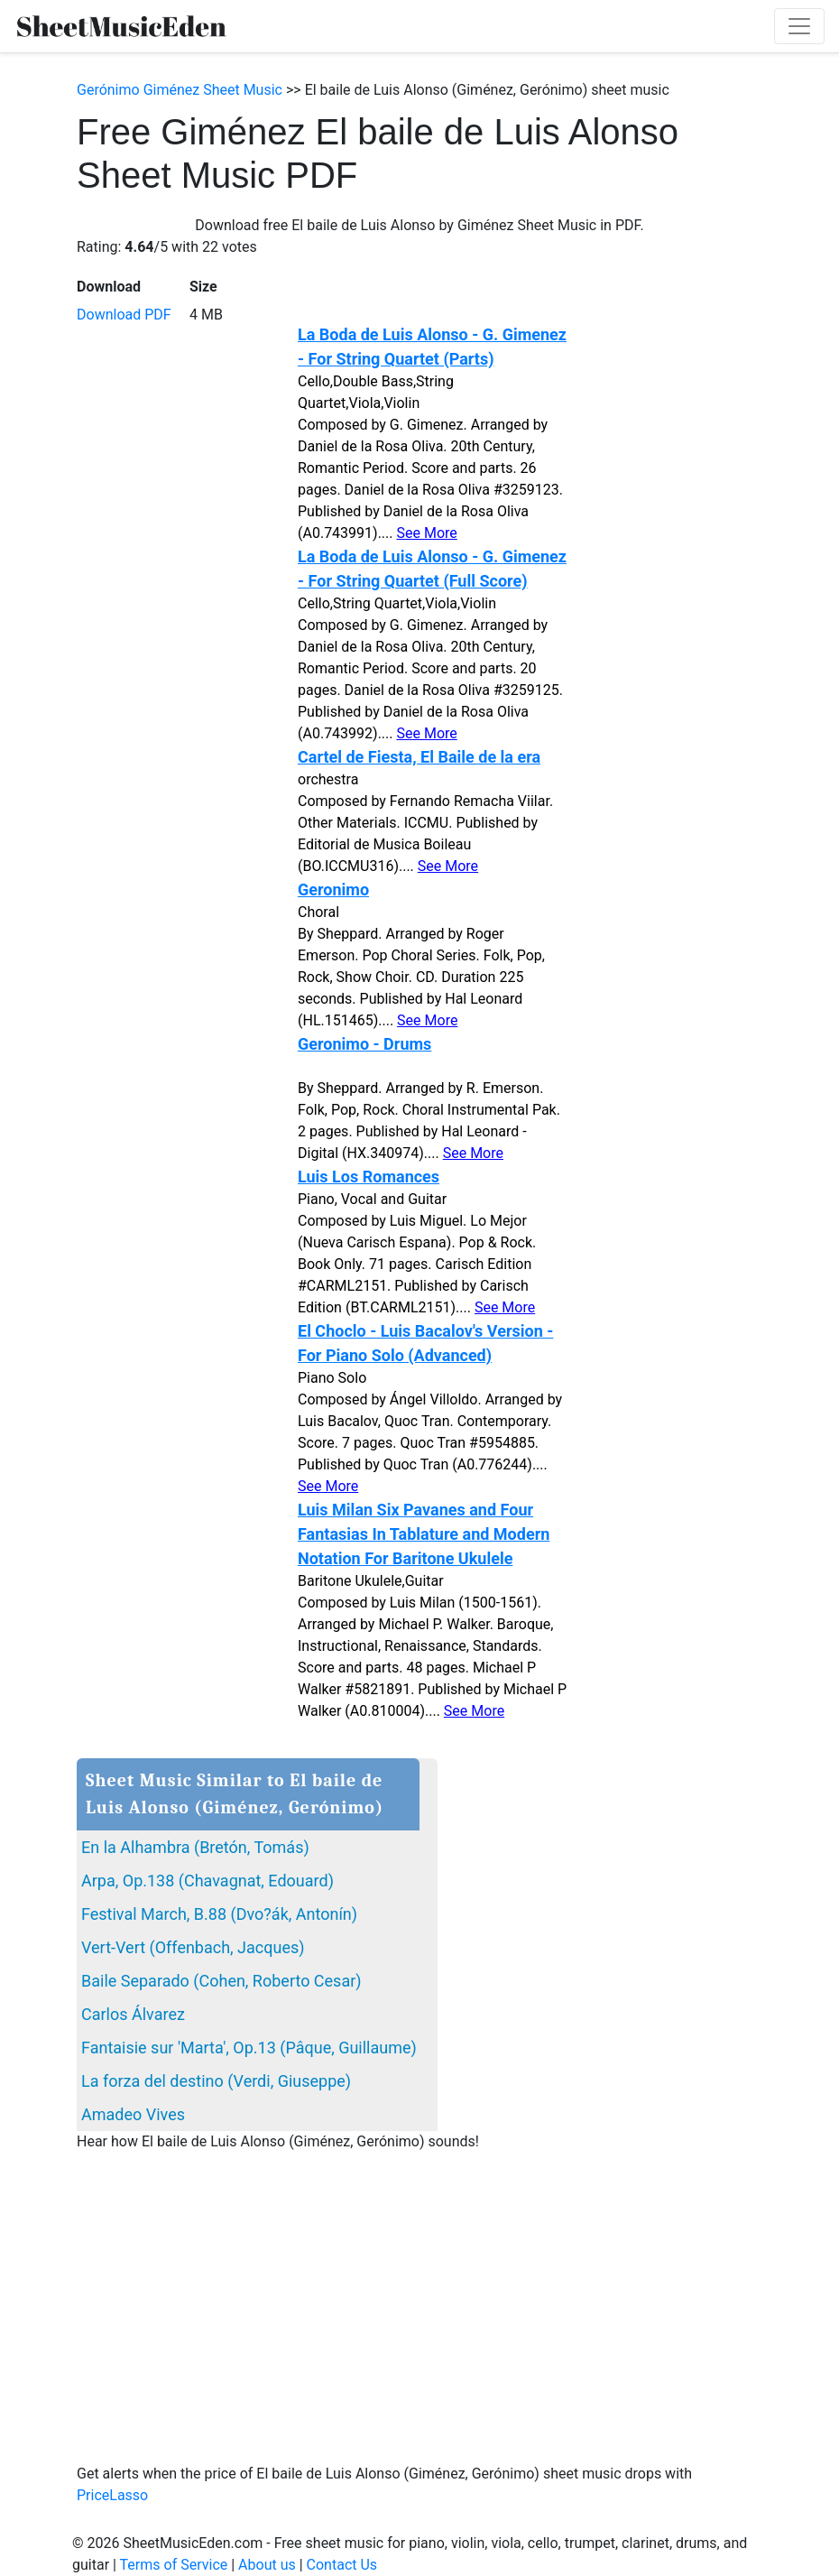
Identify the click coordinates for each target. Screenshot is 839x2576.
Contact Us (342, 2564)
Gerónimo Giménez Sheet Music (179, 89)
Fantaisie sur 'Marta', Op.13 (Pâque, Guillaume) (249, 2047)
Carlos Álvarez (133, 2014)
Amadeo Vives (133, 2114)
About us (267, 2564)
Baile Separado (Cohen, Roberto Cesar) (221, 1980)
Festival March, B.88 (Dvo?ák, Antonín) (219, 1913)
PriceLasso (112, 2495)
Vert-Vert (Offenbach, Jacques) (193, 1947)
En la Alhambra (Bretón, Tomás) (195, 1847)
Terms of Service (174, 2564)
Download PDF (124, 314)
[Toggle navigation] (799, 26)
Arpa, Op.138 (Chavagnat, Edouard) (207, 1880)
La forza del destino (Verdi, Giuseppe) (216, 2080)
